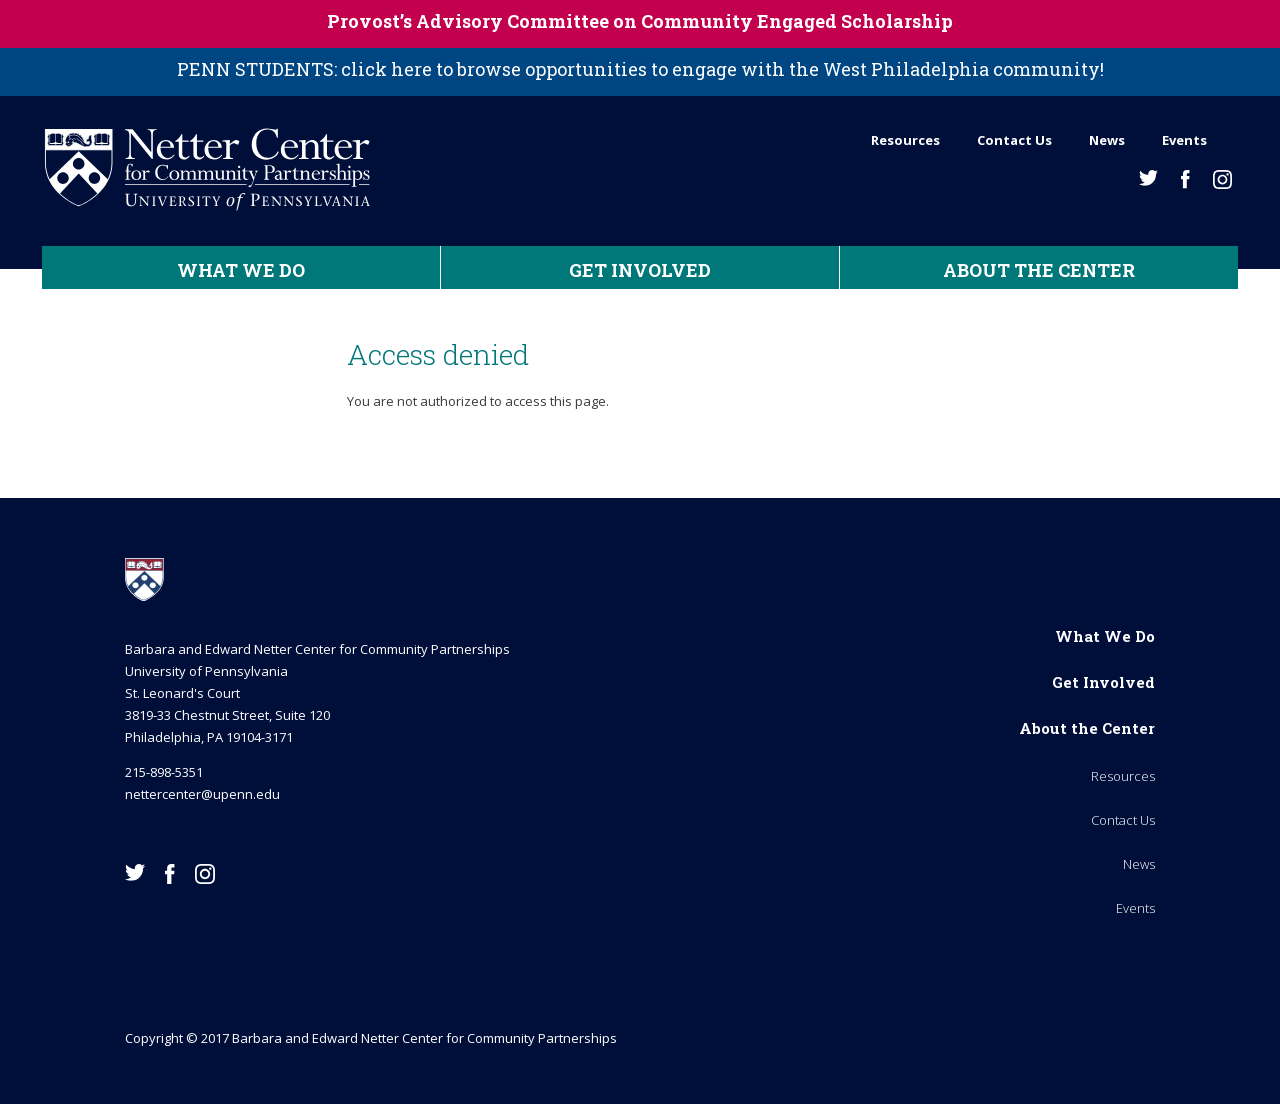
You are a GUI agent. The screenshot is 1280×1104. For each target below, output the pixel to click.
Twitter (1148, 178)
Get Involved (640, 270)
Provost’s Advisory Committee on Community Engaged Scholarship (640, 21)
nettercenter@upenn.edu (202, 794)
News (1107, 140)
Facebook (1185, 179)
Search (1231, 135)
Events (1184, 140)
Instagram (1222, 179)
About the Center (1039, 270)
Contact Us (1014, 140)
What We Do (241, 270)
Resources (905, 140)
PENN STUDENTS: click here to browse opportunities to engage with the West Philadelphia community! (640, 69)
